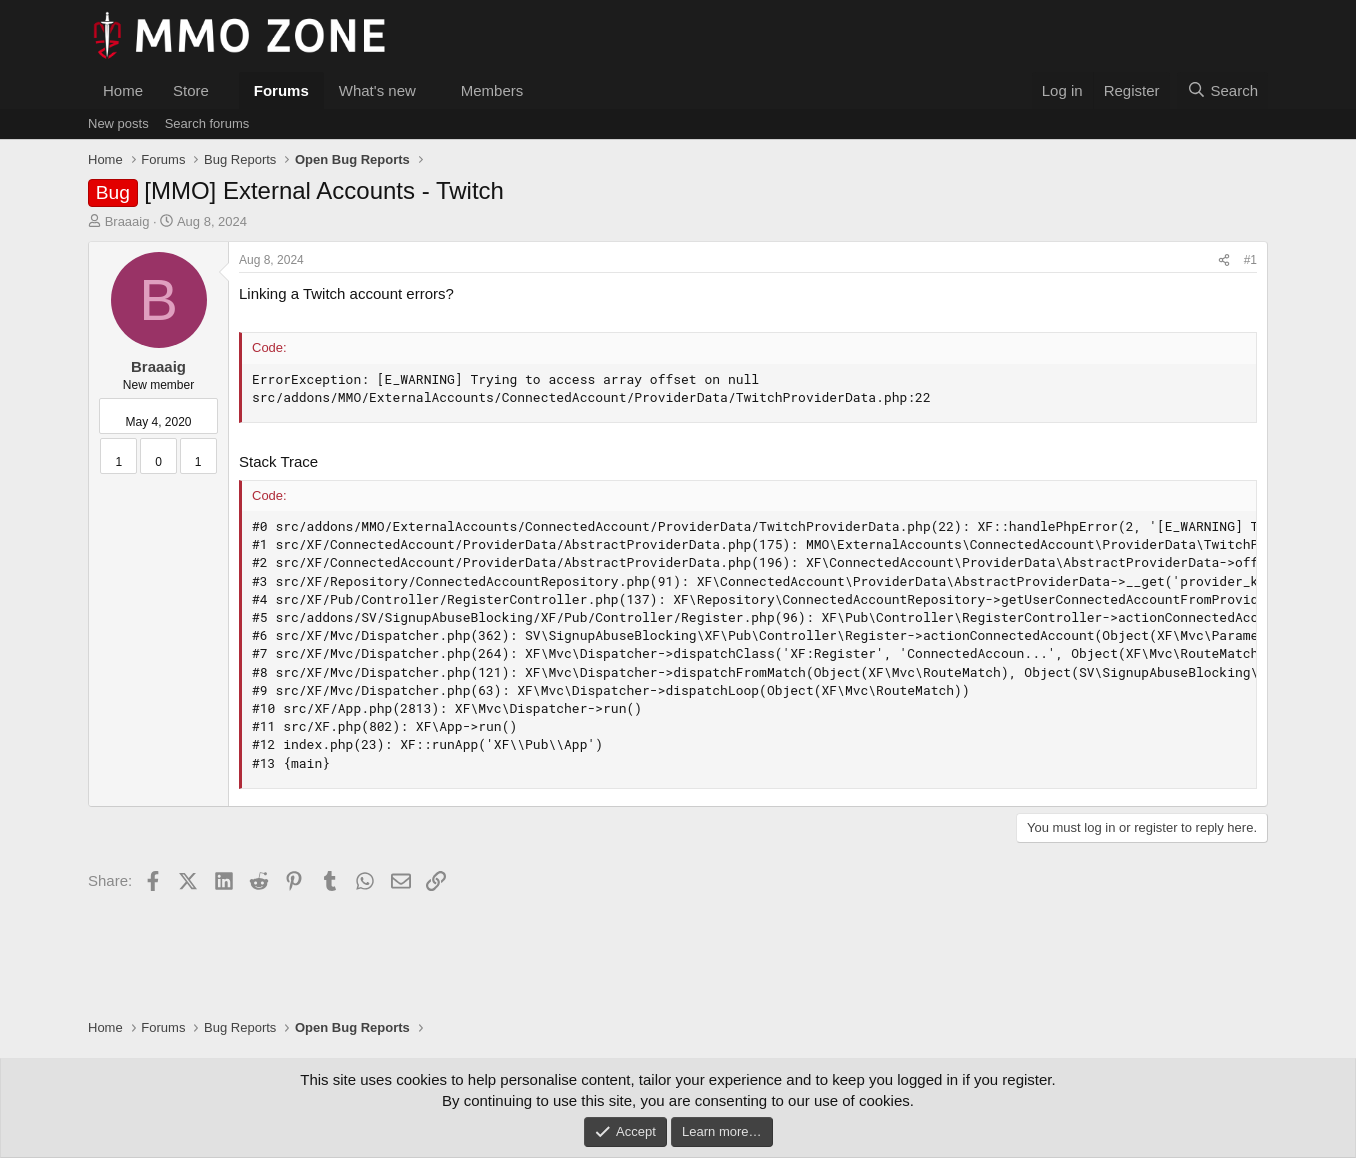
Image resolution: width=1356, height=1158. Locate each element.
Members (492, 90)
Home (123, 90)
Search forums (207, 123)
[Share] (1224, 260)
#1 (1250, 260)
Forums (281, 90)
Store (191, 90)
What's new (377, 90)
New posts (118, 123)
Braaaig (127, 221)
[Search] (1222, 90)
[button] (225, 90)
